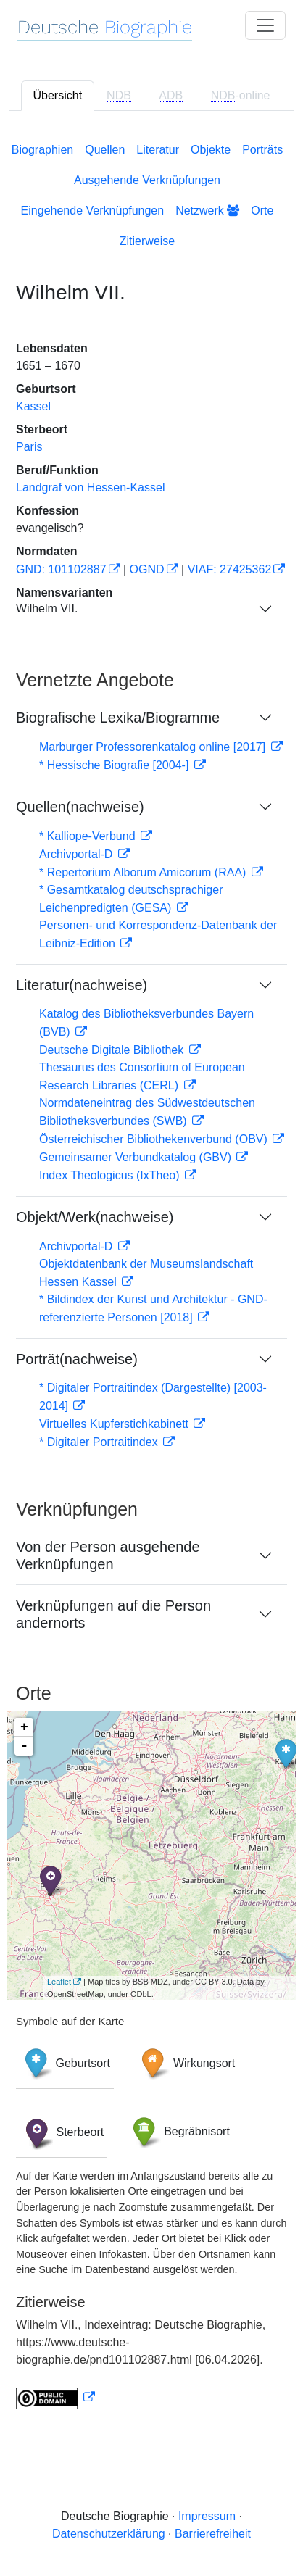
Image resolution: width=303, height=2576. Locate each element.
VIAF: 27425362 (230, 569)
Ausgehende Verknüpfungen (147, 180)
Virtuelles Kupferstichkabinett (115, 1424)
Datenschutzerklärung (108, 2533)
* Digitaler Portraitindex (100, 1442)
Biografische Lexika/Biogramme (118, 718)
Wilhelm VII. (47, 608)
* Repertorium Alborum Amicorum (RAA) (144, 872)
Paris (29, 447)
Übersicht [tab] (58, 95)
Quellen (105, 150)
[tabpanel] (151, 1273)
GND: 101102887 (61, 569)
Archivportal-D (77, 854)
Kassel (33, 406)
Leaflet (59, 1981)
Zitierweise (147, 241)
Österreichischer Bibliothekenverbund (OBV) (154, 1139)
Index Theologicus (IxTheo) (111, 1175)
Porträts (262, 150)
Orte (262, 210)
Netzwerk (207, 210)
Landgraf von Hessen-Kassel (90, 487)
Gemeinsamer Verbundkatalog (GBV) (136, 1157)
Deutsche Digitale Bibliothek (113, 1050)
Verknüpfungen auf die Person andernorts (113, 1614)
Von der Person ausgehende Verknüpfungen (108, 1555)
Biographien (42, 150)
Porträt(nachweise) (77, 1359)
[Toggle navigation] (265, 25)
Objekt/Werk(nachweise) (94, 1217)
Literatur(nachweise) (81, 985)
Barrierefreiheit (213, 2533)
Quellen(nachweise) (80, 807)
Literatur (157, 150)
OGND (147, 569)
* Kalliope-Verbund (88, 836)
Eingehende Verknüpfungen (93, 210)
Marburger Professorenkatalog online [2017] (154, 747)
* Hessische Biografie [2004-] (115, 765)
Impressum (207, 2516)
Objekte (211, 150)
